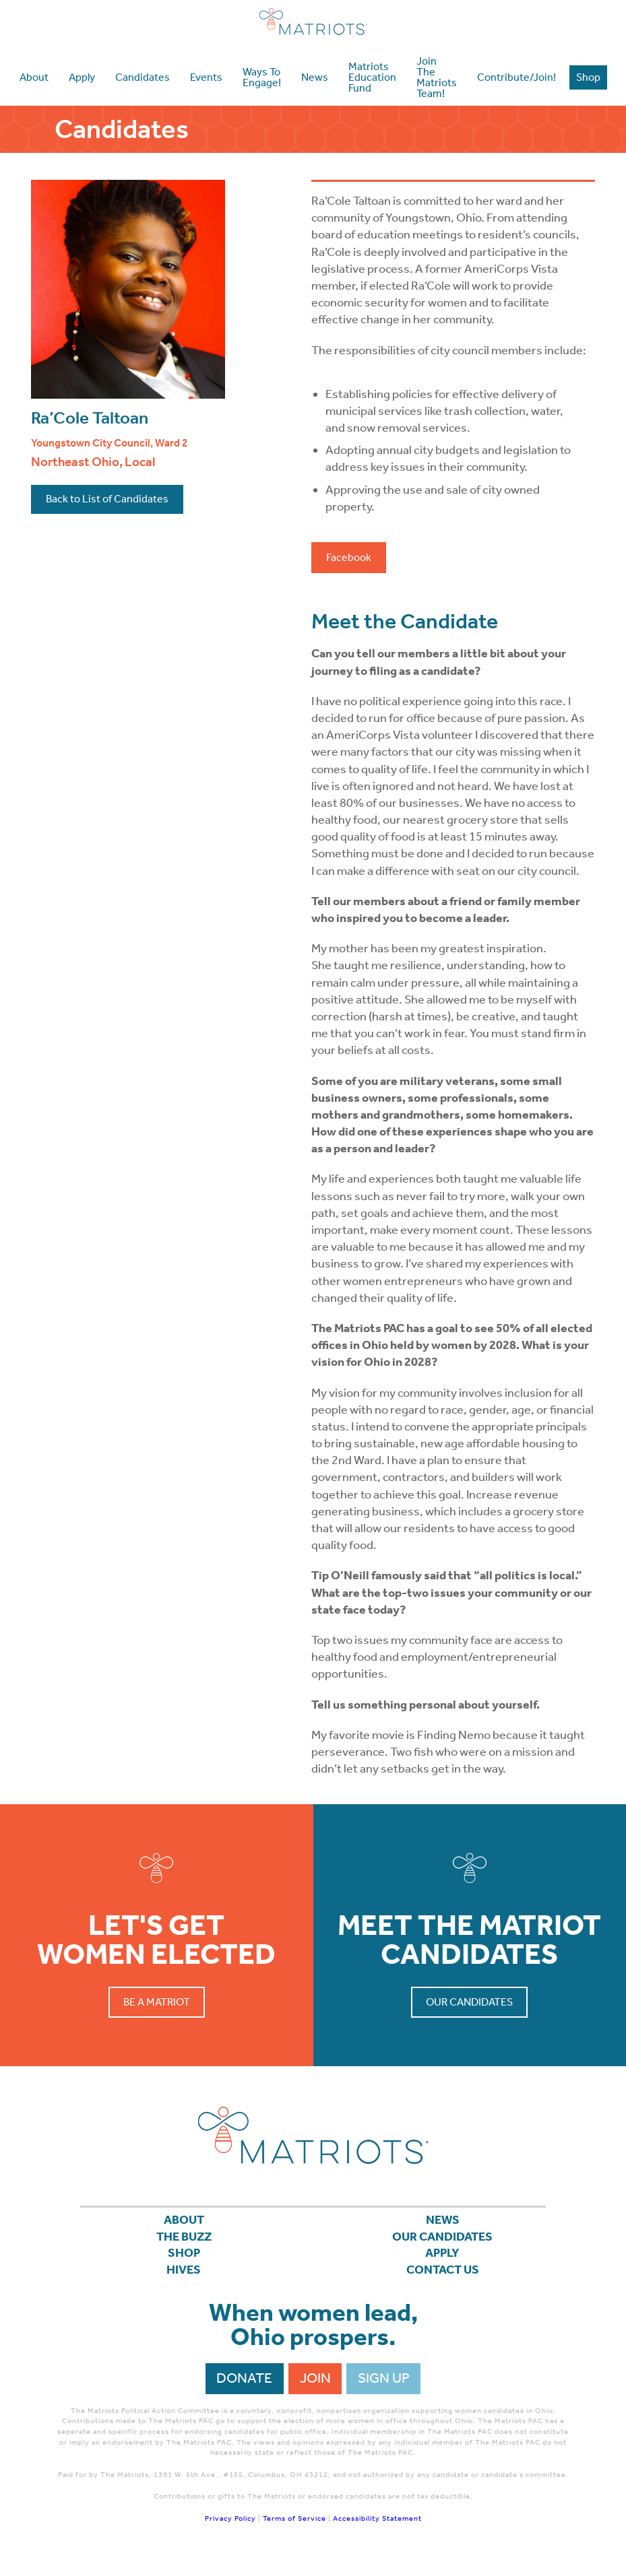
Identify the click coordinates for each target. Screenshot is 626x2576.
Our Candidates (469, 2001)
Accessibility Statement (377, 2530)
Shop (183, 2261)
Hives (184, 2280)
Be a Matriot (156, 2001)
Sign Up (384, 2390)
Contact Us (442, 2280)
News (442, 2222)
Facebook (348, 557)
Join (315, 2390)
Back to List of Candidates (107, 498)
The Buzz (183, 2241)
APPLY (442, 2261)
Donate (244, 2390)
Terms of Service (294, 2530)
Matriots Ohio (313, 21)
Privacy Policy (230, 2530)
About (184, 2222)
